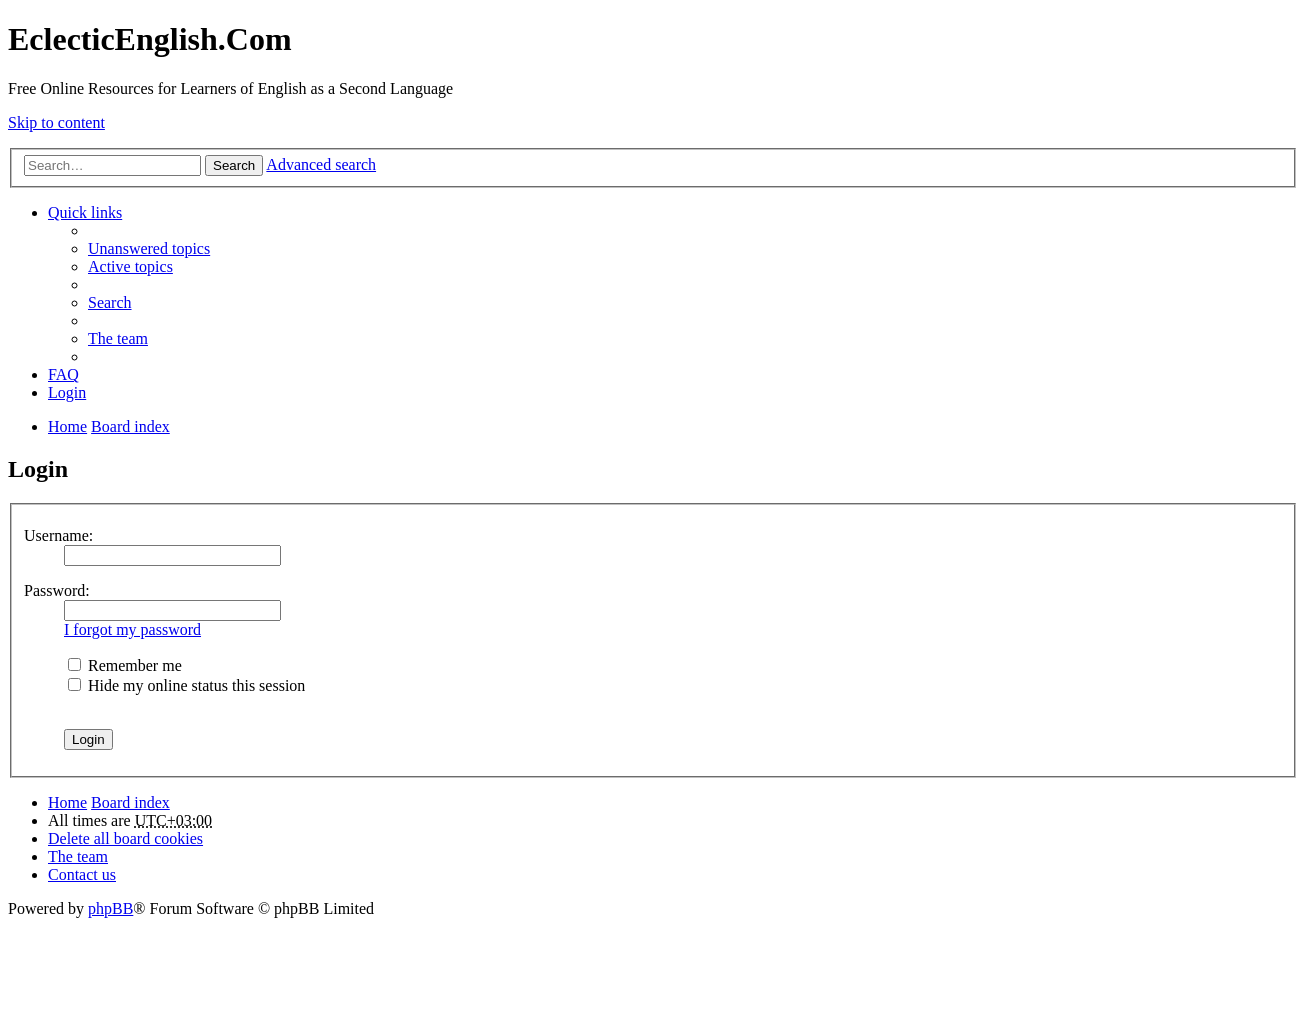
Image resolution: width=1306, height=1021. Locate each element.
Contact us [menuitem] (82, 874)
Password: (57, 590)
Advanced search (321, 164)
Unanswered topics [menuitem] (149, 248)
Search (234, 165)
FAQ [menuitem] (63, 374)
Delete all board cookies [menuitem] (125, 838)
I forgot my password (132, 629)
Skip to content (56, 122)
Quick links (85, 212)
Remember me (125, 665)
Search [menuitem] (110, 302)
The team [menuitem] (118, 338)
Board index (130, 802)
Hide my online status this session (186, 685)
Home (67, 802)
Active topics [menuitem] (130, 266)
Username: (58, 535)
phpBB (110, 908)
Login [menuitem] (67, 392)
